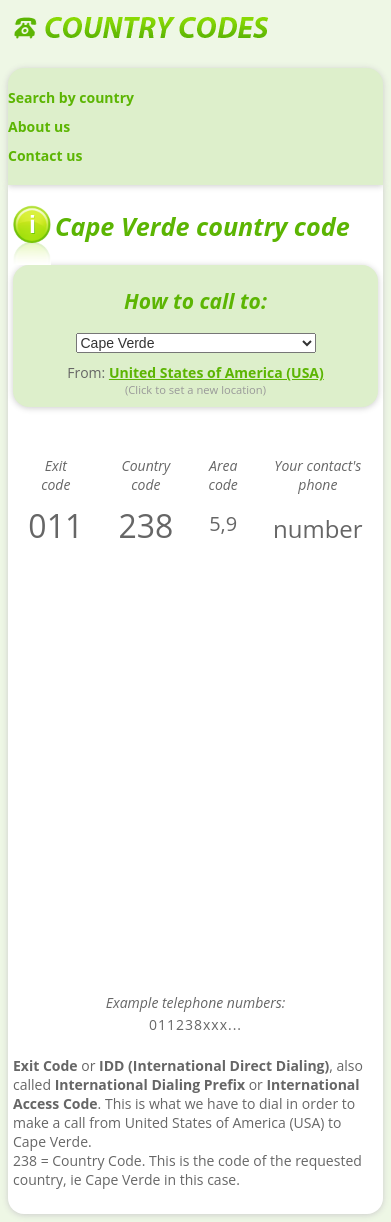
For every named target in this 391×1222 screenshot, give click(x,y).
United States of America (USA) (216, 372)
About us (39, 126)
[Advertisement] (195, 782)
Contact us (45, 155)
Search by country (71, 97)
